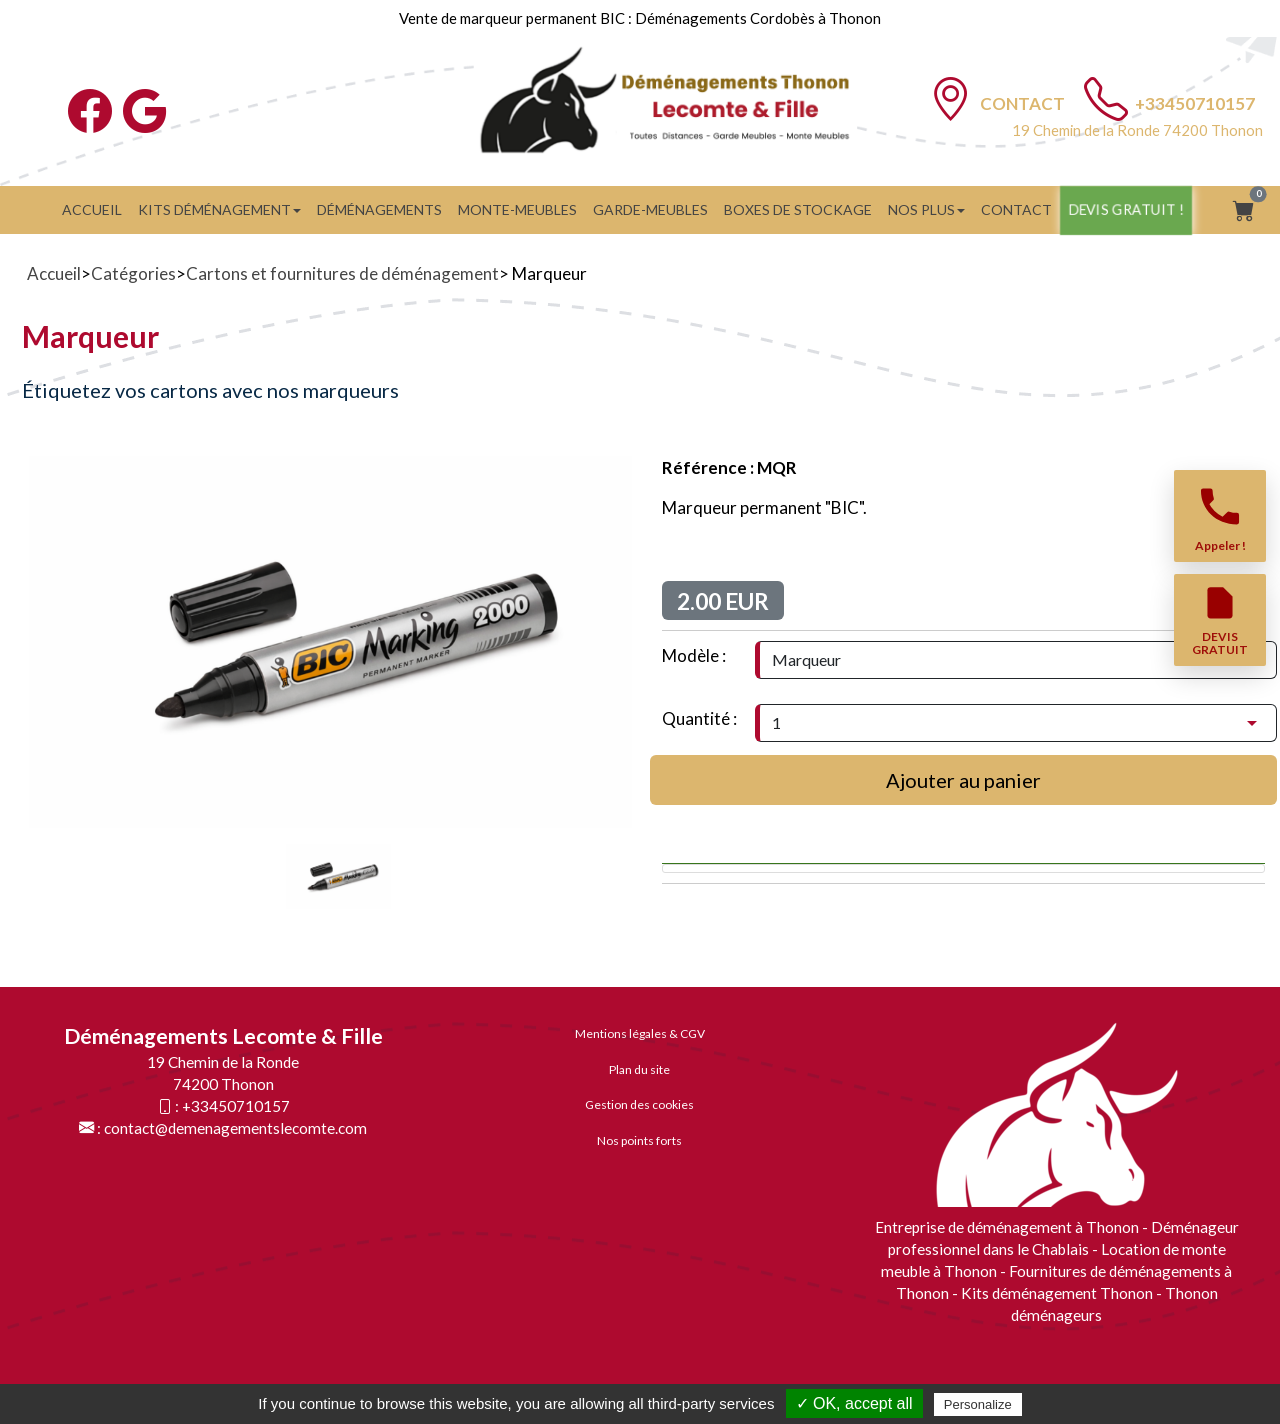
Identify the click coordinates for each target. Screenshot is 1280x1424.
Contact (1024, 103)
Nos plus (926, 209)
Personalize (978, 1404)
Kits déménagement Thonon (1057, 1293)
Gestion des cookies (639, 1104)
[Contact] (951, 98)
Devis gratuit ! (1126, 209)
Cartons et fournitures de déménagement (342, 273)
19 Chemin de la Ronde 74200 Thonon (1137, 130)
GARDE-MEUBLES (650, 209)
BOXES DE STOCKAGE (798, 209)
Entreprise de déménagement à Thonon (1008, 1227)
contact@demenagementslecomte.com (235, 1128)
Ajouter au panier (963, 780)
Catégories (133, 273)
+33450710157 (1195, 103)
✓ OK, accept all (854, 1403)
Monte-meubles (517, 209)
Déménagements (379, 209)
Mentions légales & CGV (640, 1033)
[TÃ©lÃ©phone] (1106, 98)
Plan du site (639, 1069)
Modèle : (694, 655)
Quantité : (699, 718)
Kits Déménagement (219, 209)
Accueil (92, 209)
